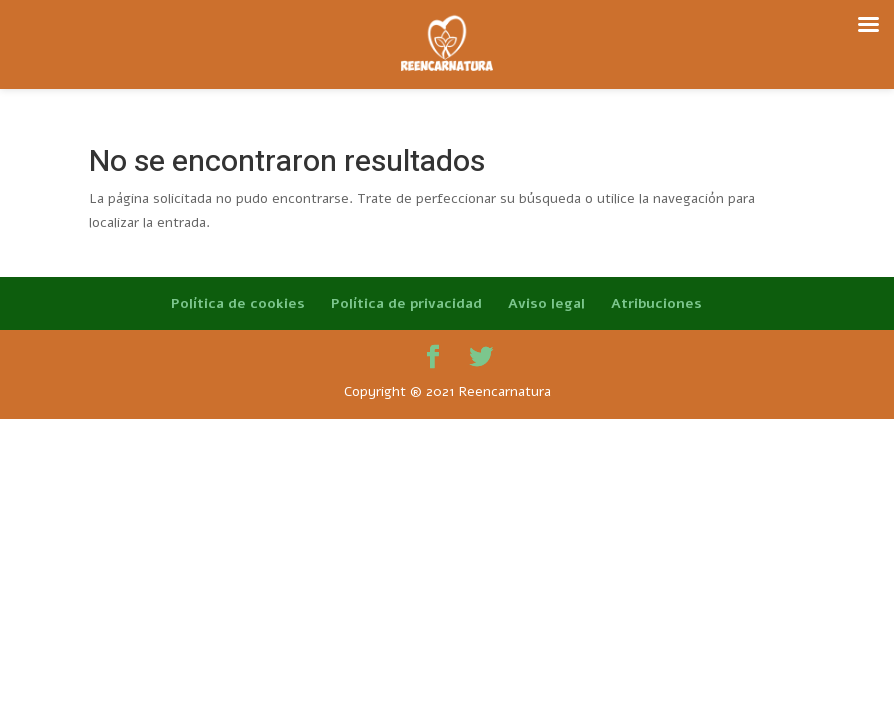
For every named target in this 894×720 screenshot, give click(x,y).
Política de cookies (238, 303)
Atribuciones (656, 303)
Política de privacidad (406, 303)
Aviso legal (546, 303)
